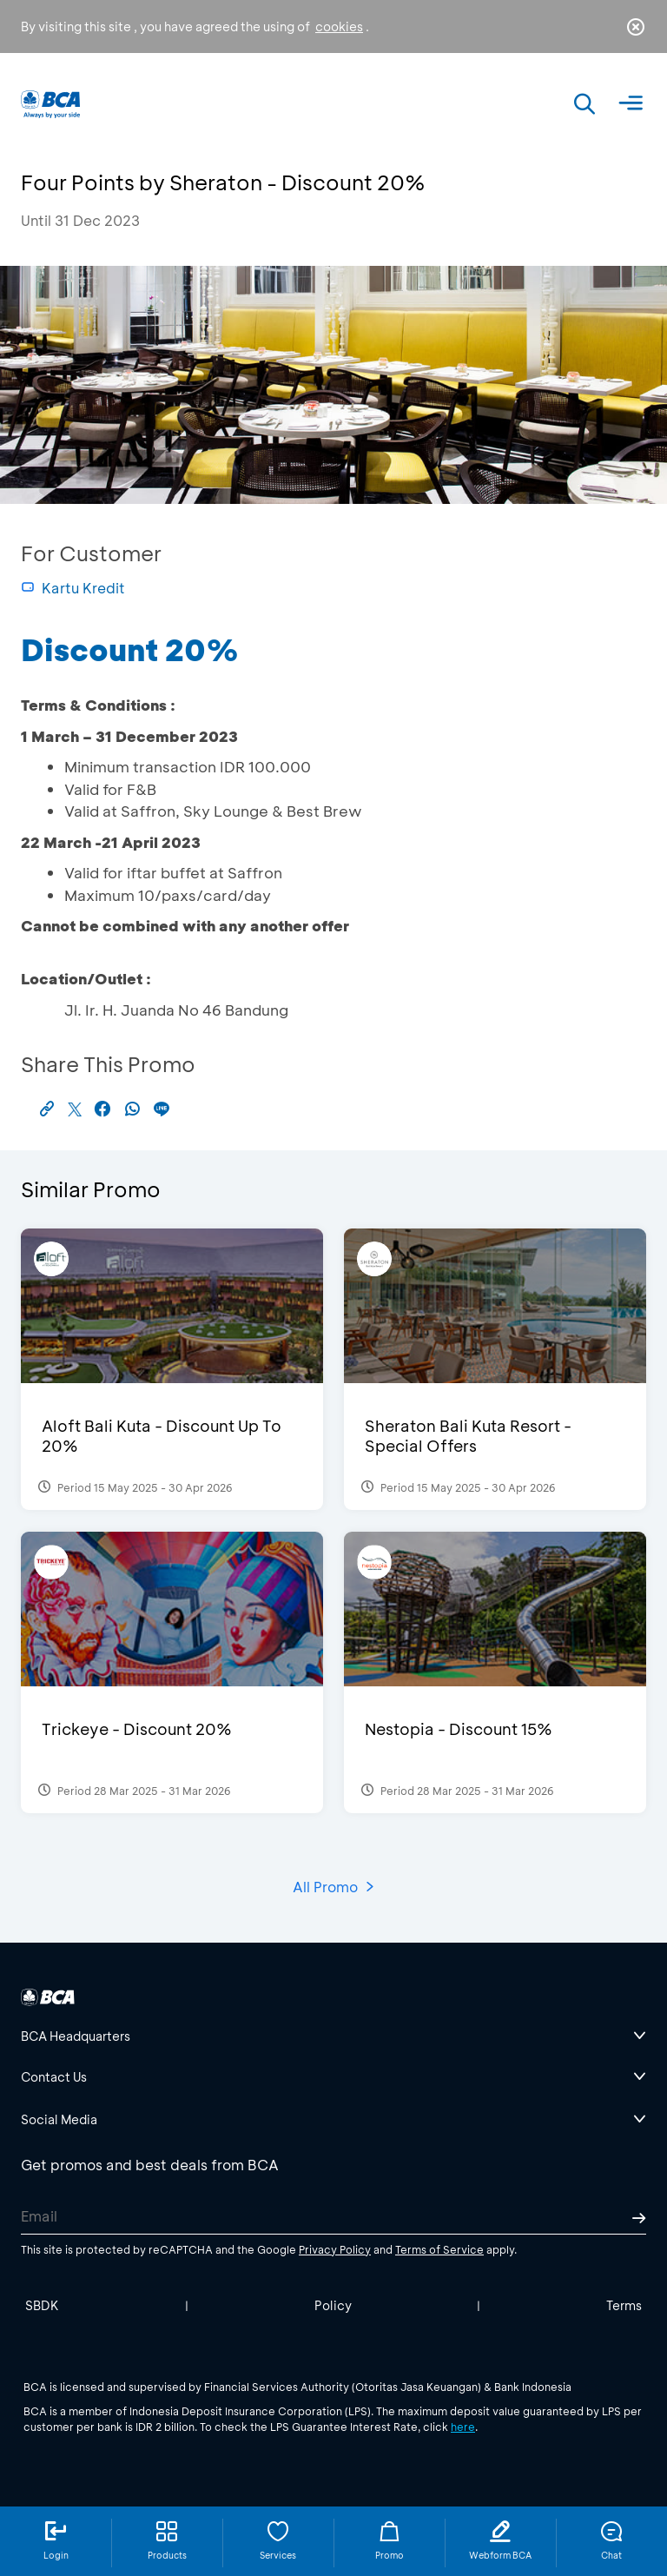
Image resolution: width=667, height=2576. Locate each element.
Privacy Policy (335, 2249)
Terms (624, 2305)
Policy (333, 2305)
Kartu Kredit (73, 588)
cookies (339, 26)
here (463, 2427)
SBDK (42, 2305)
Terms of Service (439, 2249)
